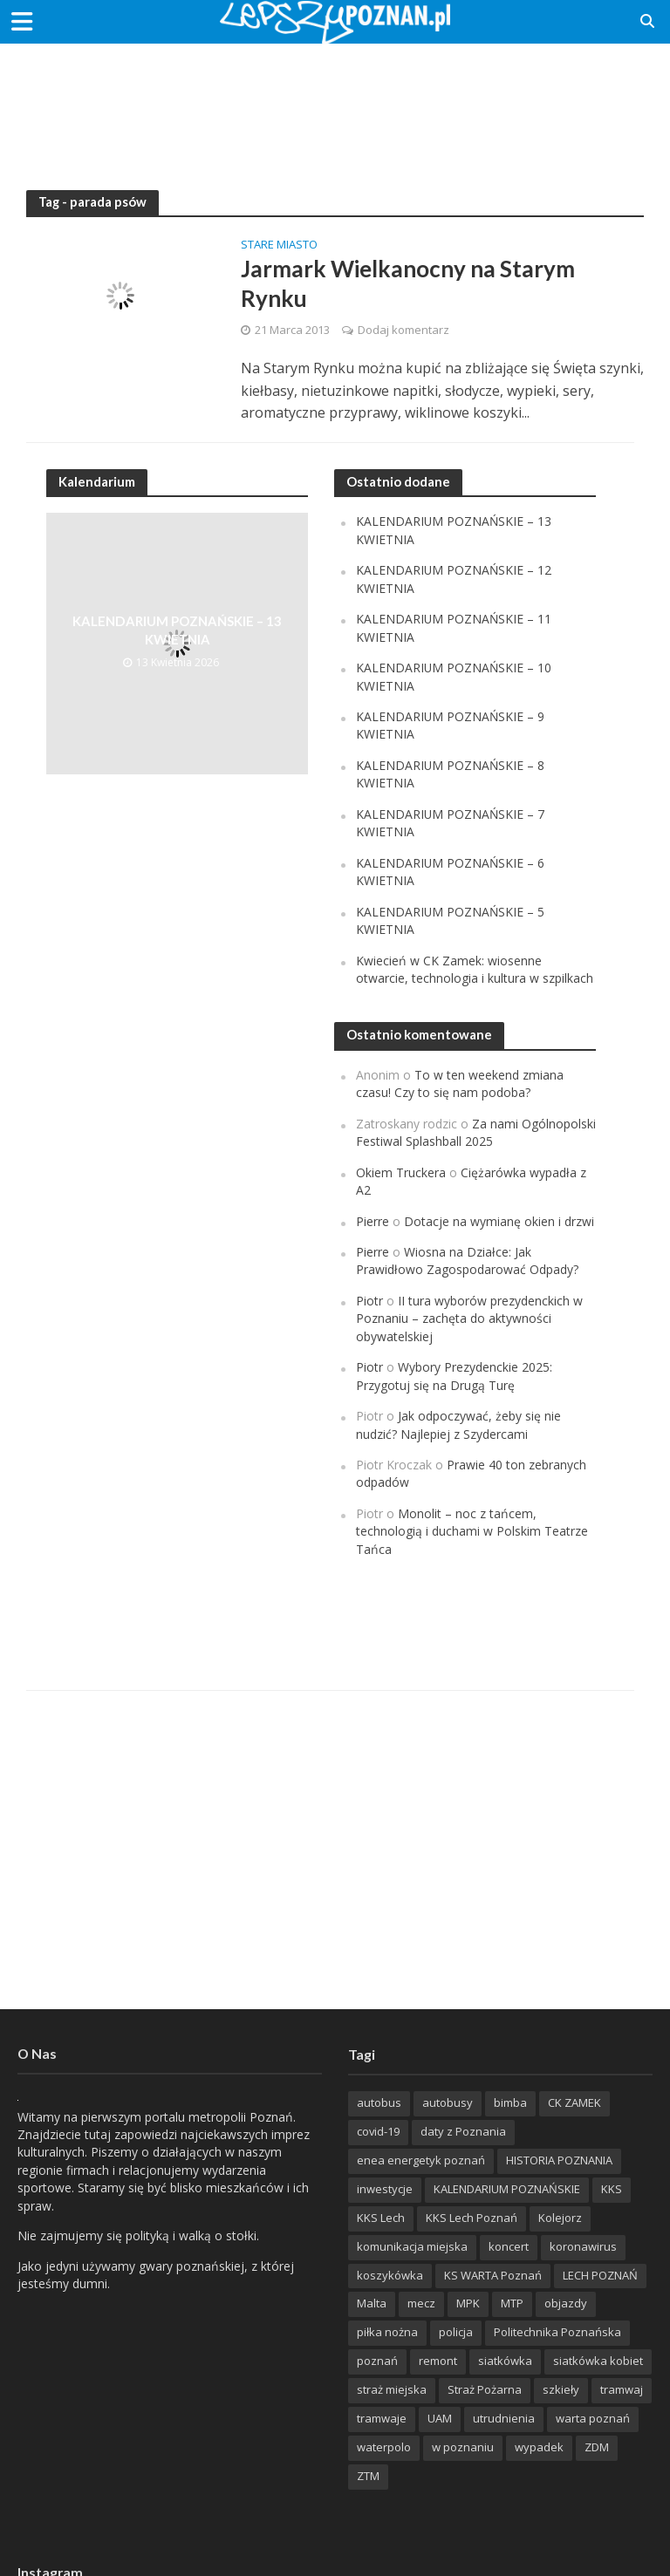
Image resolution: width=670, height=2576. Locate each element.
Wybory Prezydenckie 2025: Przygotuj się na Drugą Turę (454, 1376)
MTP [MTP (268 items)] (512, 2303)
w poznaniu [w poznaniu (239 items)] (463, 2447)
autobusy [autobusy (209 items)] (447, 2102)
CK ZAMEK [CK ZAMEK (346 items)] (574, 2102)
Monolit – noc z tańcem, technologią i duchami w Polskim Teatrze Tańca (472, 1531)
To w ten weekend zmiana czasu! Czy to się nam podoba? (460, 1084)
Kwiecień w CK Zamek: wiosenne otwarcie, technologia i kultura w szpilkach (474, 969)
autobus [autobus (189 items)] (379, 2102)
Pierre (372, 1221)
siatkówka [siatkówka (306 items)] (505, 2360)
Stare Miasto (279, 245)
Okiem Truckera (401, 1172)
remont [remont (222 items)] (438, 2360)
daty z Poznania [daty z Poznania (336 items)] (463, 2131)
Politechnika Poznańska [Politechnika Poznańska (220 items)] (557, 2332)
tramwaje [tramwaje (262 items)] (382, 2418)
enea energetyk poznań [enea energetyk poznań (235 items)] (421, 2160)
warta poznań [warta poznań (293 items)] (593, 2418)
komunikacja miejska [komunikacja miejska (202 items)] (412, 2246)
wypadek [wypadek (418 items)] (539, 2447)
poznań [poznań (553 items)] (377, 2360)
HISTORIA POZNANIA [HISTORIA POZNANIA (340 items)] (559, 2160)
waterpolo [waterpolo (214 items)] (384, 2447)
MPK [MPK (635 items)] (468, 2303)
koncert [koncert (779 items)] (509, 2246)
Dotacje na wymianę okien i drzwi (499, 1221)
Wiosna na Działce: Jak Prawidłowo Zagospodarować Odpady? (467, 1261)
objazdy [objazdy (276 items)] (565, 2303)
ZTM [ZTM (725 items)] (368, 2476)
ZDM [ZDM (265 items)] (597, 2447)
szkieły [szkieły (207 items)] (561, 2389)
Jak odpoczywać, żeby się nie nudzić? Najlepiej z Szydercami (458, 1424)
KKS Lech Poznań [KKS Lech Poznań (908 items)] (471, 2217)
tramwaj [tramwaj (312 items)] (621, 2389)
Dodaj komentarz (403, 329)
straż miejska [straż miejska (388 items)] (392, 2389)
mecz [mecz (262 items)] (421, 2303)
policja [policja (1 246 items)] (456, 2332)
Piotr (369, 1300)
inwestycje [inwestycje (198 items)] (385, 2189)
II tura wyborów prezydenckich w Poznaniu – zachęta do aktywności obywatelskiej (469, 1318)
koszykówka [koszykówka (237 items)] (390, 2275)
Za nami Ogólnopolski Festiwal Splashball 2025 (476, 1132)
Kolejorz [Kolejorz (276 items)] (560, 2217)
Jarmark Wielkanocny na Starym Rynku (408, 283)
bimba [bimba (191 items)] (510, 2102)
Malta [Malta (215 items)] (371, 2303)
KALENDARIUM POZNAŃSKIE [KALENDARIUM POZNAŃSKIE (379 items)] (507, 2189)
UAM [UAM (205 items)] (439, 2418)
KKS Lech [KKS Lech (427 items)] (381, 2217)
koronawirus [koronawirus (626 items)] (583, 2246)
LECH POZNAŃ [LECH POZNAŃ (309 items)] (600, 2275)
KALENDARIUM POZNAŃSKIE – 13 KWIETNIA (177, 630)
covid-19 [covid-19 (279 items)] (378, 2131)
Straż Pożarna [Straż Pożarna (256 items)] (485, 2389)
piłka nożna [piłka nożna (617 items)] (387, 2332)
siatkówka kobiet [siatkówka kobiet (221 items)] (598, 2360)
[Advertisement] (335, 100)
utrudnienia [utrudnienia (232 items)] (504, 2418)
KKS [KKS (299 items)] (611, 2189)
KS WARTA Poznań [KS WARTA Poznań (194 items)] (493, 2275)
